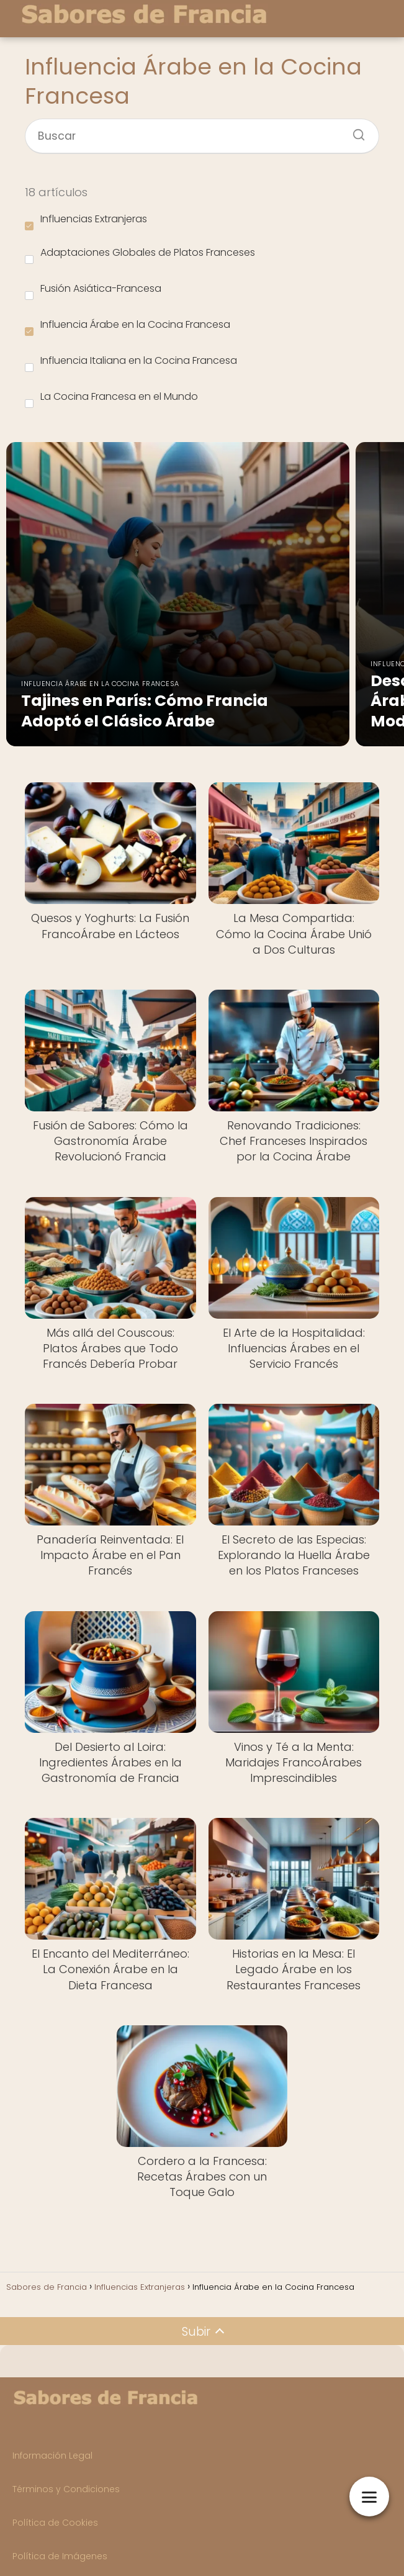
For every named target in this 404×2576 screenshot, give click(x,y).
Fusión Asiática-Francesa (93, 290)
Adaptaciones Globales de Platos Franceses (140, 254)
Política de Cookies (55, 2522)
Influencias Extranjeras (86, 221)
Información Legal (52, 2455)
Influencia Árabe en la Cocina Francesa (127, 326)
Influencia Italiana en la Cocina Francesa (131, 362)
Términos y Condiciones (66, 2489)
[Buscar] (354, 131)
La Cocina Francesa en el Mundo (111, 398)
